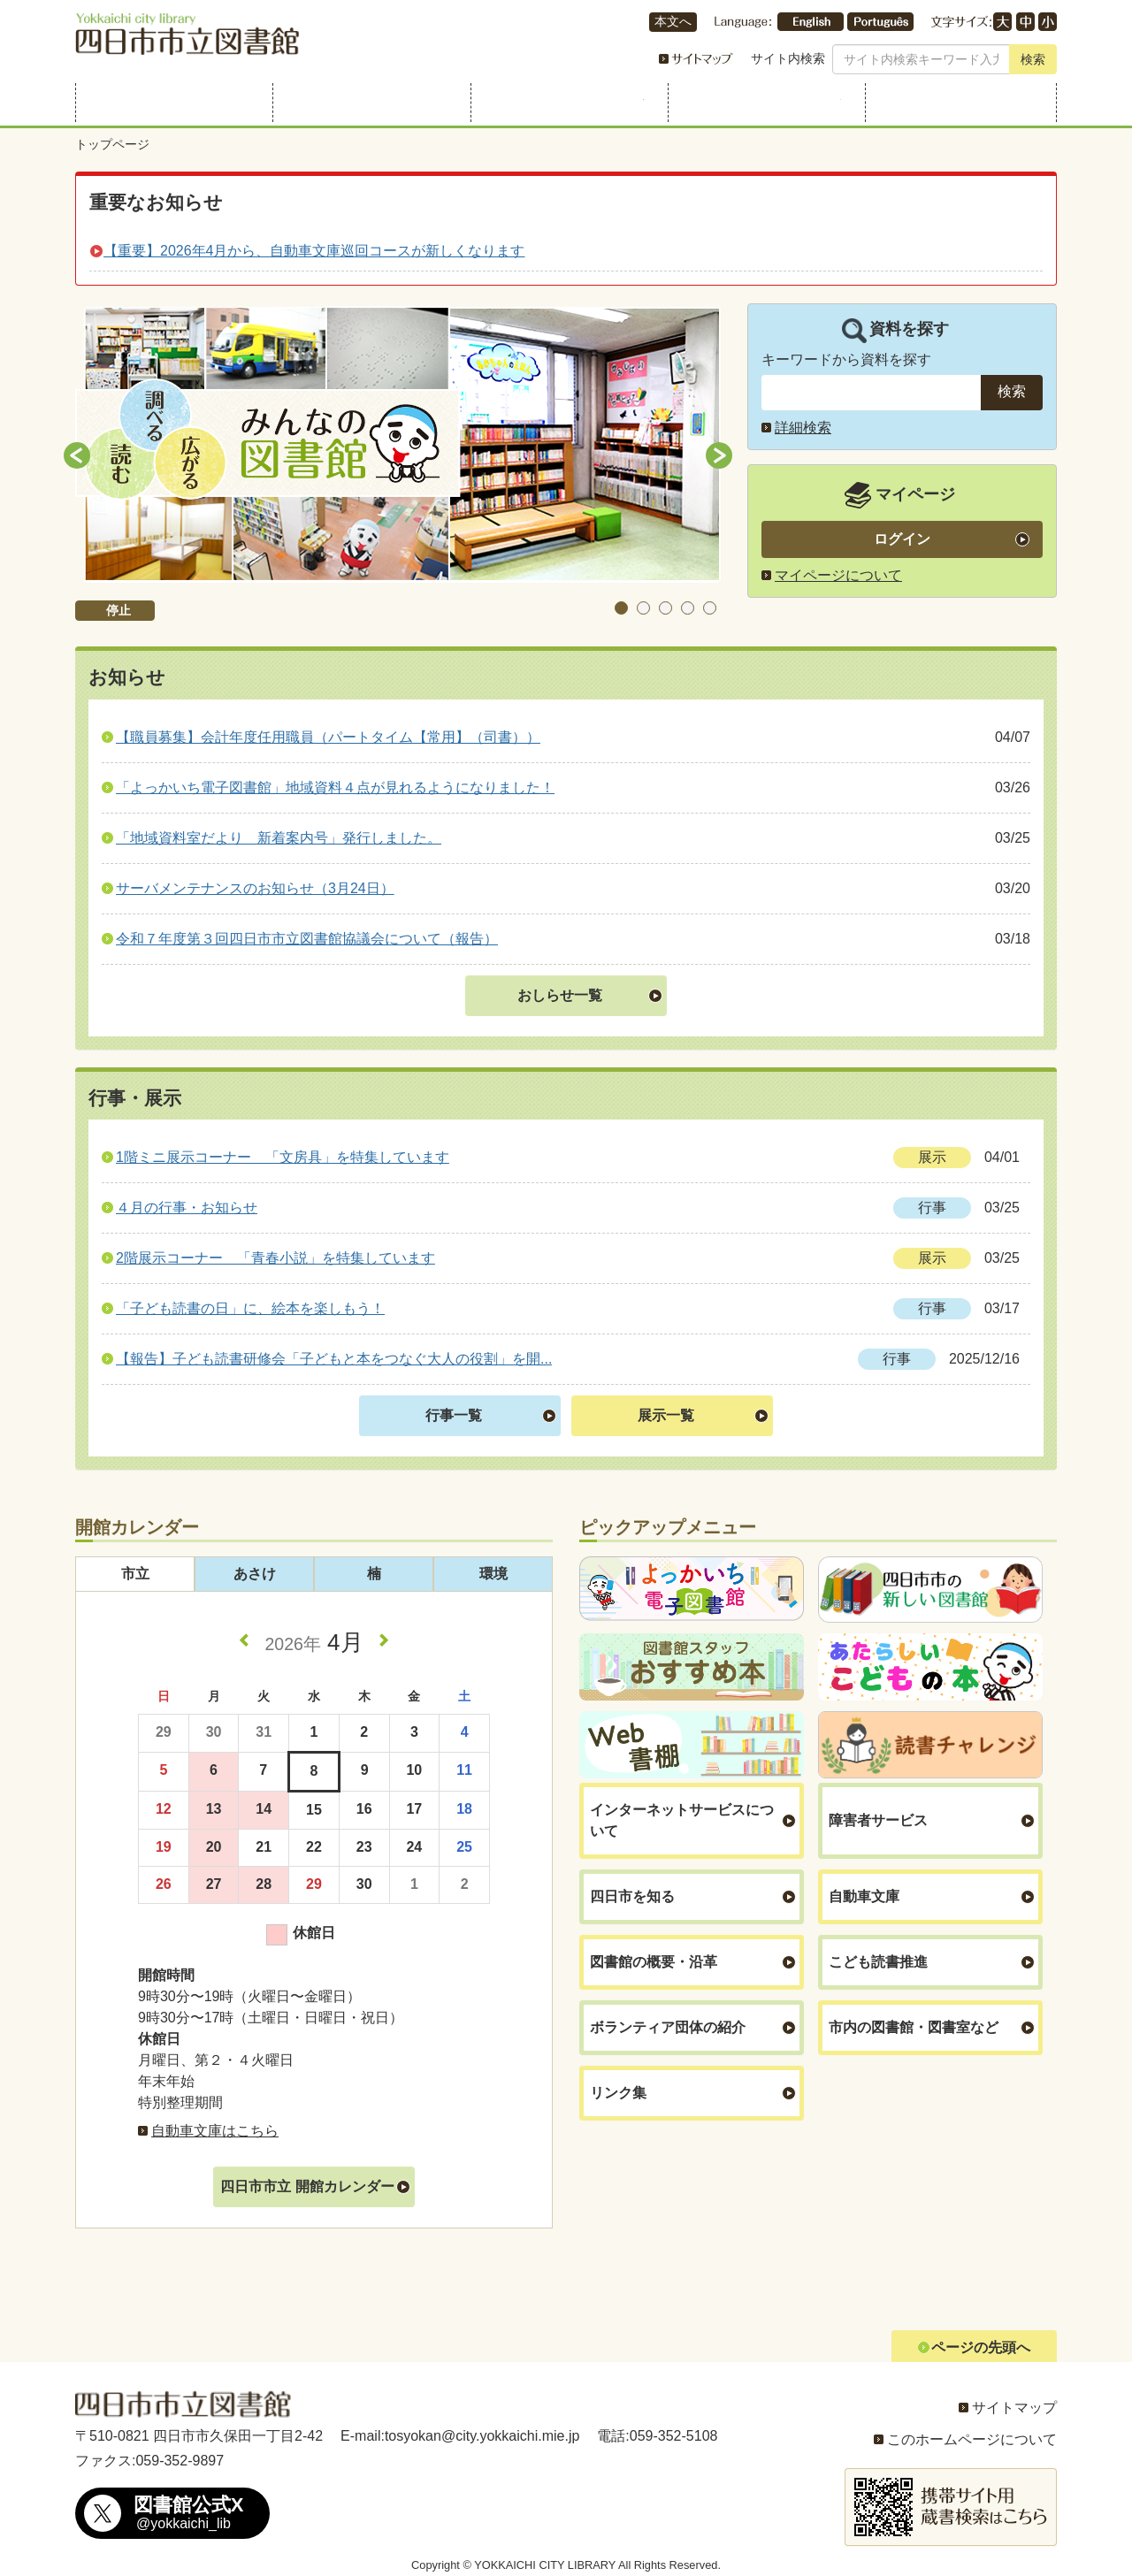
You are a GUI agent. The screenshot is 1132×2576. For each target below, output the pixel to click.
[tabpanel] (398, 444)
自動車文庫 (864, 1896)
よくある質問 (960, 102)
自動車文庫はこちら (215, 2130)
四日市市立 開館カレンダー (307, 2186)
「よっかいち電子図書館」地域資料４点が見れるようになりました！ (335, 787)
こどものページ (763, 102)
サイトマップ (1014, 2407)
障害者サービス (878, 1820)
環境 (493, 1573)
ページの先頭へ (980, 2347)
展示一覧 (666, 1415)
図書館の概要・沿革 (653, 1961)
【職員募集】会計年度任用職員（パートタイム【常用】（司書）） (328, 737)
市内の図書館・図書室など (913, 2027)
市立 (135, 1573)
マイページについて (838, 575)
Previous (77, 455)
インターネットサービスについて (682, 1820)
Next (719, 455)
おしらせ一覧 (559, 995)
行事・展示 (566, 102)
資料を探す (368, 102)
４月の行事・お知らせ (186, 1207)
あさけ (254, 1573)
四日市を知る (632, 1896)
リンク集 (618, 2092)
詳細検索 (803, 427)
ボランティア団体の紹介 (668, 2027)
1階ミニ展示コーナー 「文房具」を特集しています (282, 1157)
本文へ (673, 21)
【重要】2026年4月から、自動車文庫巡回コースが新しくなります (314, 250)
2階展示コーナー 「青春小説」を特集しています (275, 1257)
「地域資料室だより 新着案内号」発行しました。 (278, 837)
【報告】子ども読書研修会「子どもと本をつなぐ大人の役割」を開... (334, 1358)
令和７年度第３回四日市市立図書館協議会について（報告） (307, 938)
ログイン (902, 539)
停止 (118, 610)
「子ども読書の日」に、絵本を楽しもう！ (250, 1308)
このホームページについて (972, 2439)
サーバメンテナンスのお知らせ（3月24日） (255, 888)
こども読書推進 (878, 1961)
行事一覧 (453, 1415)
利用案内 (171, 102)
